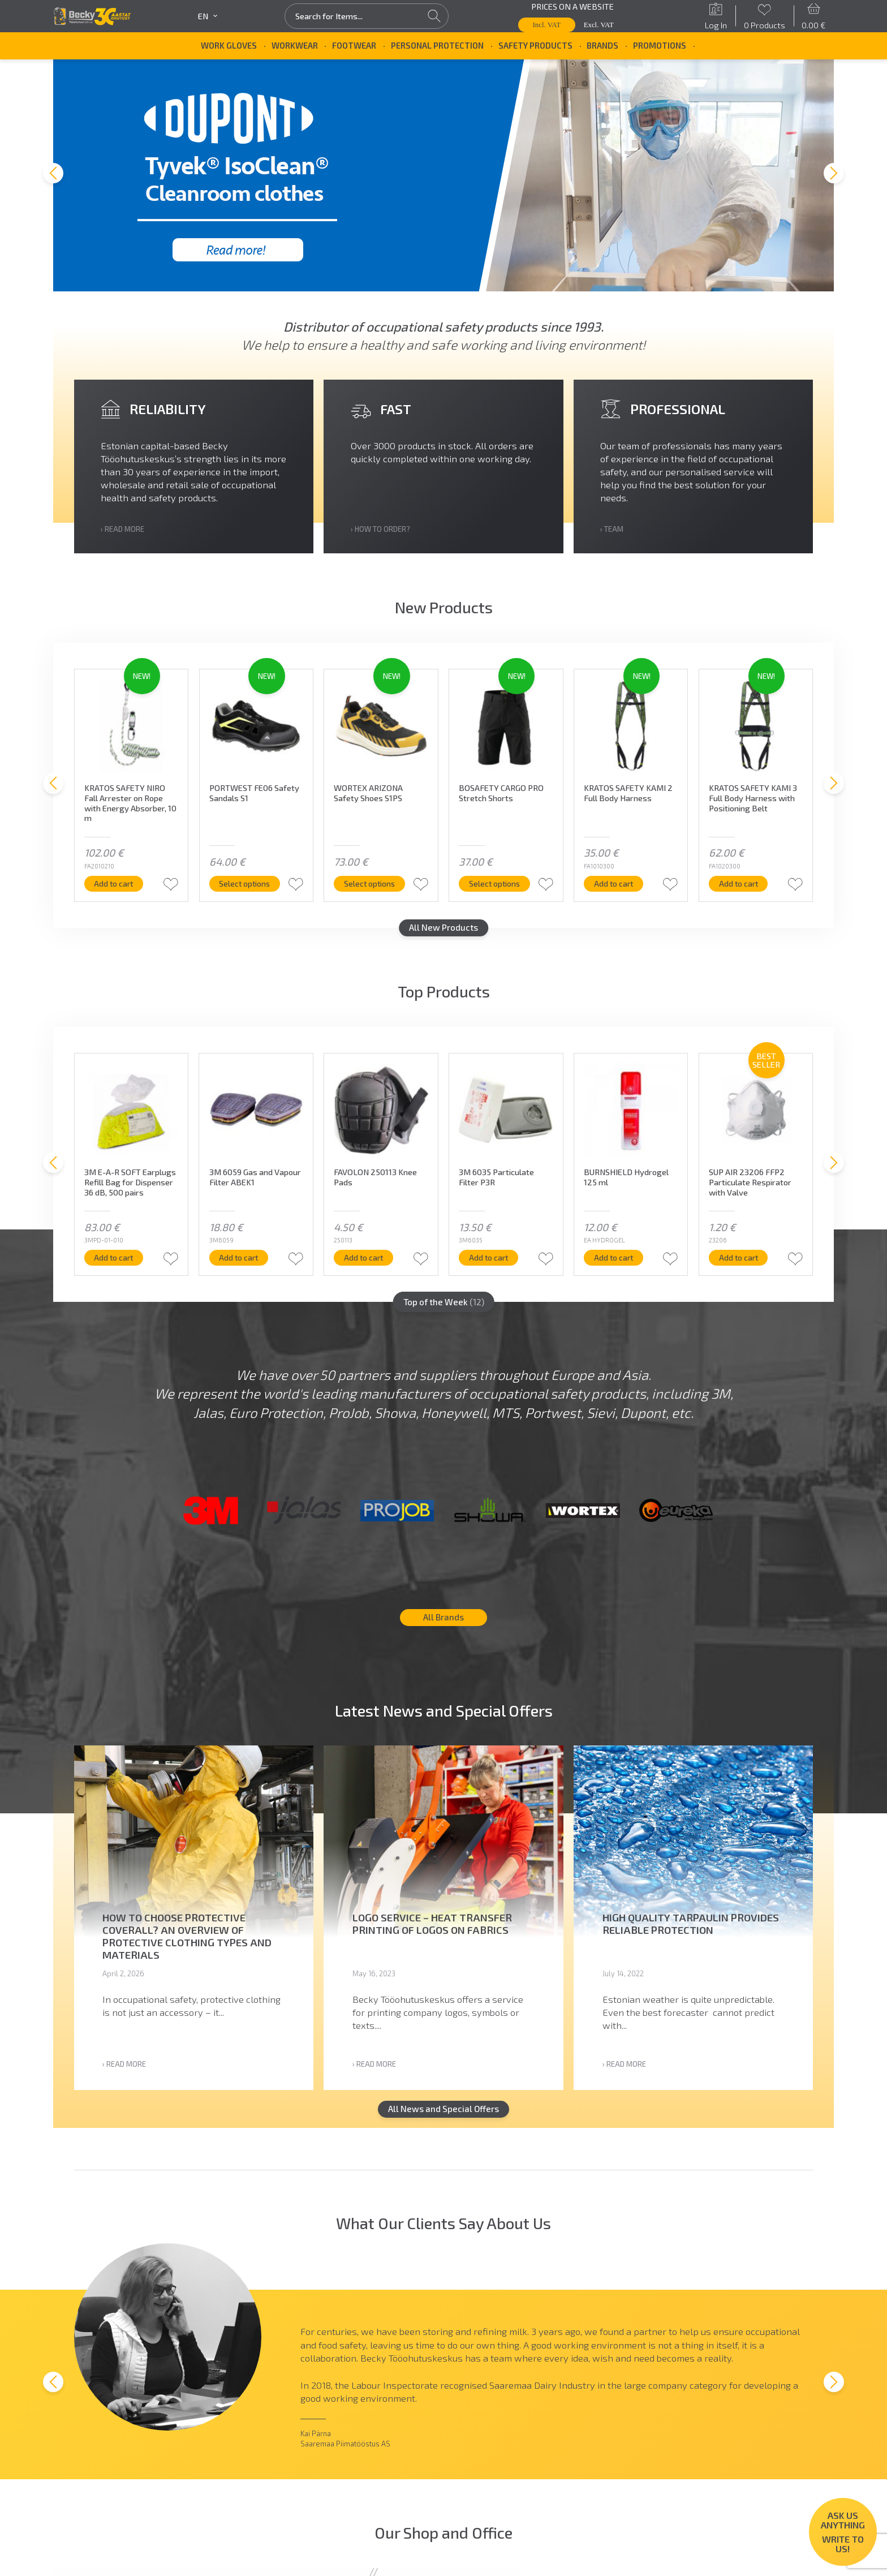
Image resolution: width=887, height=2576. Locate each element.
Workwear (295, 45)
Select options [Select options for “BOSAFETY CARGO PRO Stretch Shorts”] (496, 892)
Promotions (659, 45)
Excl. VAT (599, 25)
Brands (602, 45)
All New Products (444, 937)
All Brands (443, 1638)
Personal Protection (437, 45)
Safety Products (535, 45)
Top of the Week (443, 1311)
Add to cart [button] (115, 892)
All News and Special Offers (444, 2131)
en (207, 16)
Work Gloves (229, 45)
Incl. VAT (547, 25)
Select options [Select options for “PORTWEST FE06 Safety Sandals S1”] (246, 892)
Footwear (354, 45)
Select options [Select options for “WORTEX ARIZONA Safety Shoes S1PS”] (371, 892)
